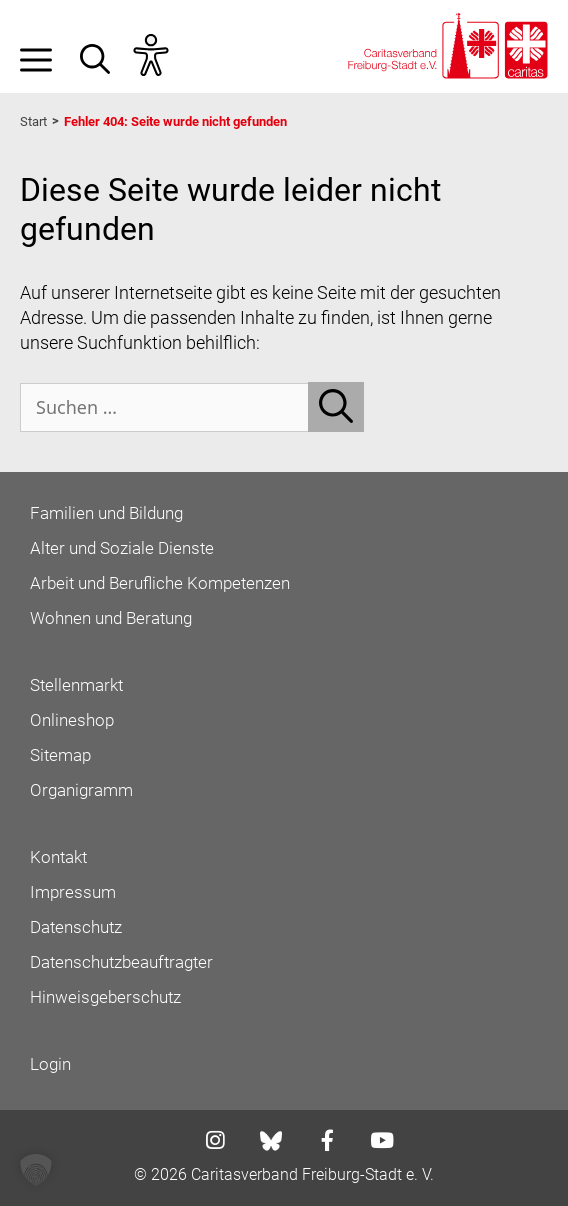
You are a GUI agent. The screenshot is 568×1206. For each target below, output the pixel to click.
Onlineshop (72, 720)
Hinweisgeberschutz (105, 997)
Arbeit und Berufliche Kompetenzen (160, 583)
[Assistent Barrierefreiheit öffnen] (161, 55)
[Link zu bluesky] (272, 1141)
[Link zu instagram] (209, 1142)
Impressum (73, 892)
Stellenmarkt (76, 685)
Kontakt (58, 857)
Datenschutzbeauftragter (121, 962)
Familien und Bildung (106, 513)
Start (33, 121)
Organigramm (81, 790)
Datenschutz (76, 927)
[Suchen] (336, 406)
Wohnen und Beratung (111, 618)
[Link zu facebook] (321, 1142)
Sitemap (60, 755)
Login (50, 1064)
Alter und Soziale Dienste (122, 548)
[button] (105, 56)
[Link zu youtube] (376, 1142)
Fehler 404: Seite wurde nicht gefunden (175, 121)
